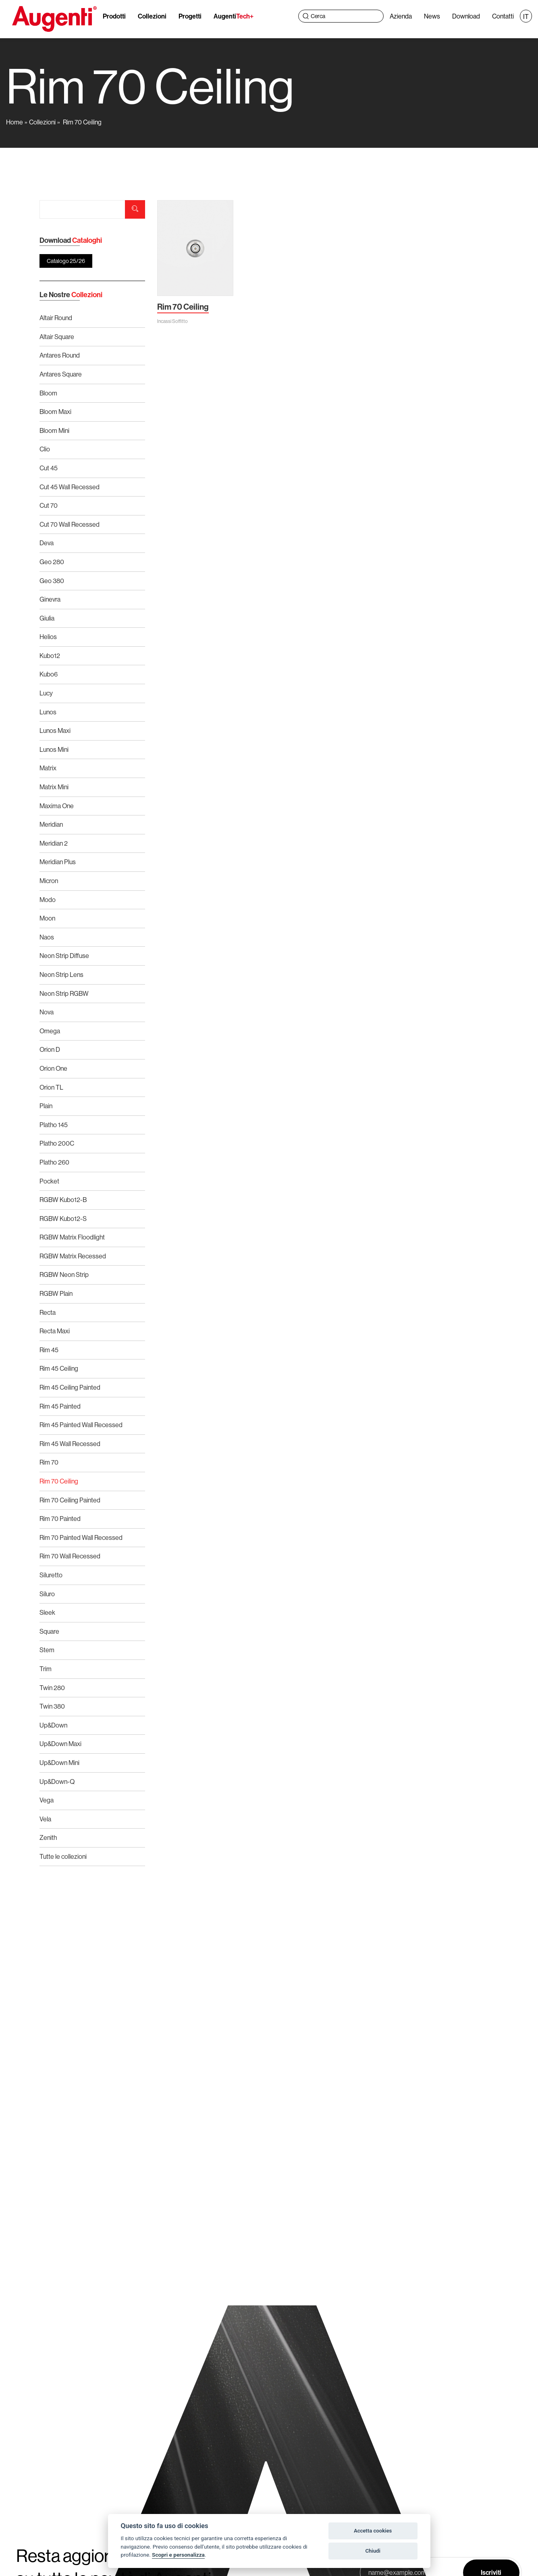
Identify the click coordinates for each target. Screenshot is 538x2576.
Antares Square (60, 374)
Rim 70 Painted (60, 1519)
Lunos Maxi (55, 730)
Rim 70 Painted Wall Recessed (81, 1537)
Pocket (49, 1181)
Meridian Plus (57, 862)
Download (466, 16)
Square (49, 1631)
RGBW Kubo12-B (63, 1200)
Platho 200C (56, 1143)
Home (14, 122)
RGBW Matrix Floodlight (72, 1237)
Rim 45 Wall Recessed (69, 1444)
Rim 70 (48, 1462)
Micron (48, 881)
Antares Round (59, 355)
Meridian (51, 824)
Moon (47, 918)
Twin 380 (52, 1706)
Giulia (46, 618)
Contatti (503, 16)
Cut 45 (48, 468)
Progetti (190, 16)
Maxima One (56, 806)
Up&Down (53, 1725)
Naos (46, 937)
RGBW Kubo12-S (63, 1219)
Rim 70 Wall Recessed (69, 1556)
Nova (46, 1012)
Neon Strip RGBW (64, 993)
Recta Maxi (54, 1331)
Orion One (53, 1068)
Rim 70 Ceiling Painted (69, 1500)
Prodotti (114, 16)
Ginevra (49, 599)
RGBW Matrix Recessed (72, 1256)
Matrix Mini (54, 787)
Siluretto (50, 1575)
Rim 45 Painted (60, 1406)
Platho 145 (53, 1125)
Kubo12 (49, 656)
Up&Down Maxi (60, 1744)
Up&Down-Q (57, 1781)
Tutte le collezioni (63, 1856)
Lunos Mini (54, 749)
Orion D (49, 1049)
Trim (45, 1669)
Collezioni (152, 16)
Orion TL (51, 1087)
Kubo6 (48, 674)
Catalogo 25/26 (66, 261)
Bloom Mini (54, 430)
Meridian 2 (53, 843)
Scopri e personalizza (178, 2554)
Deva (46, 543)
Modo (47, 900)
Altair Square (56, 337)
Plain (45, 1106)
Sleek (47, 1612)
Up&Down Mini (59, 1763)
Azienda (401, 16)
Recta (47, 1312)
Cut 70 (48, 505)
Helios (48, 637)
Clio (44, 449)
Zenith (48, 1837)
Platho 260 (54, 1162)
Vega (46, 1800)
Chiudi (372, 2551)
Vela (45, 1819)
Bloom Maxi (55, 412)
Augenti (233, 16)
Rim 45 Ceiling (58, 1368)
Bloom (48, 393)
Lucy (46, 693)
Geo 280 (51, 562)
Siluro (47, 1594)
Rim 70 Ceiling (82, 122)
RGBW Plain (56, 1293)
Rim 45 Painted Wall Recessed (81, 1425)
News (432, 16)
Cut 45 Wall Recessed (69, 487)
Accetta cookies (373, 2531)
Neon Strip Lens (61, 974)
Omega (49, 1031)
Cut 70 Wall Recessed (69, 524)
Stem (46, 1650)
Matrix (47, 768)
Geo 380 (51, 581)
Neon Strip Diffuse (64, 956)
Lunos (47, 712)
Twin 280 (52, 1688)
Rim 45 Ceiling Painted (69, 1387)
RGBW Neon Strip (64, 1274)
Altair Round (55, 318)
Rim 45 (48, 1350)
